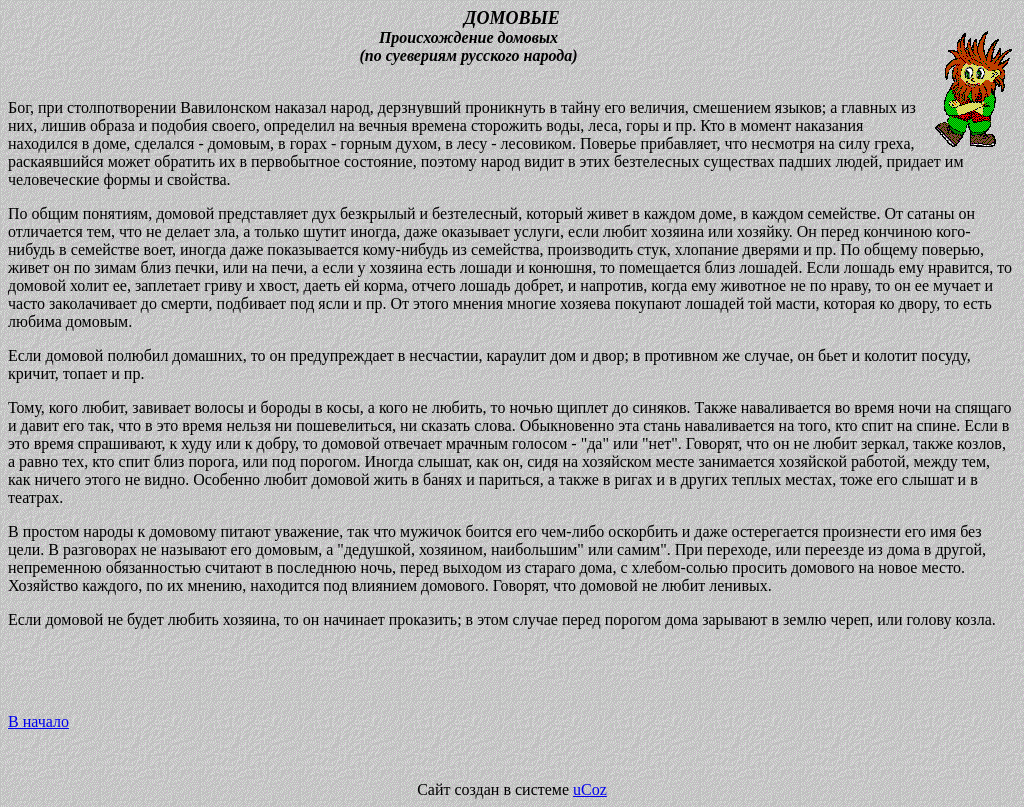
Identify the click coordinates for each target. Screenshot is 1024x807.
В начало (38, 721)
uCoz (590, 789)
